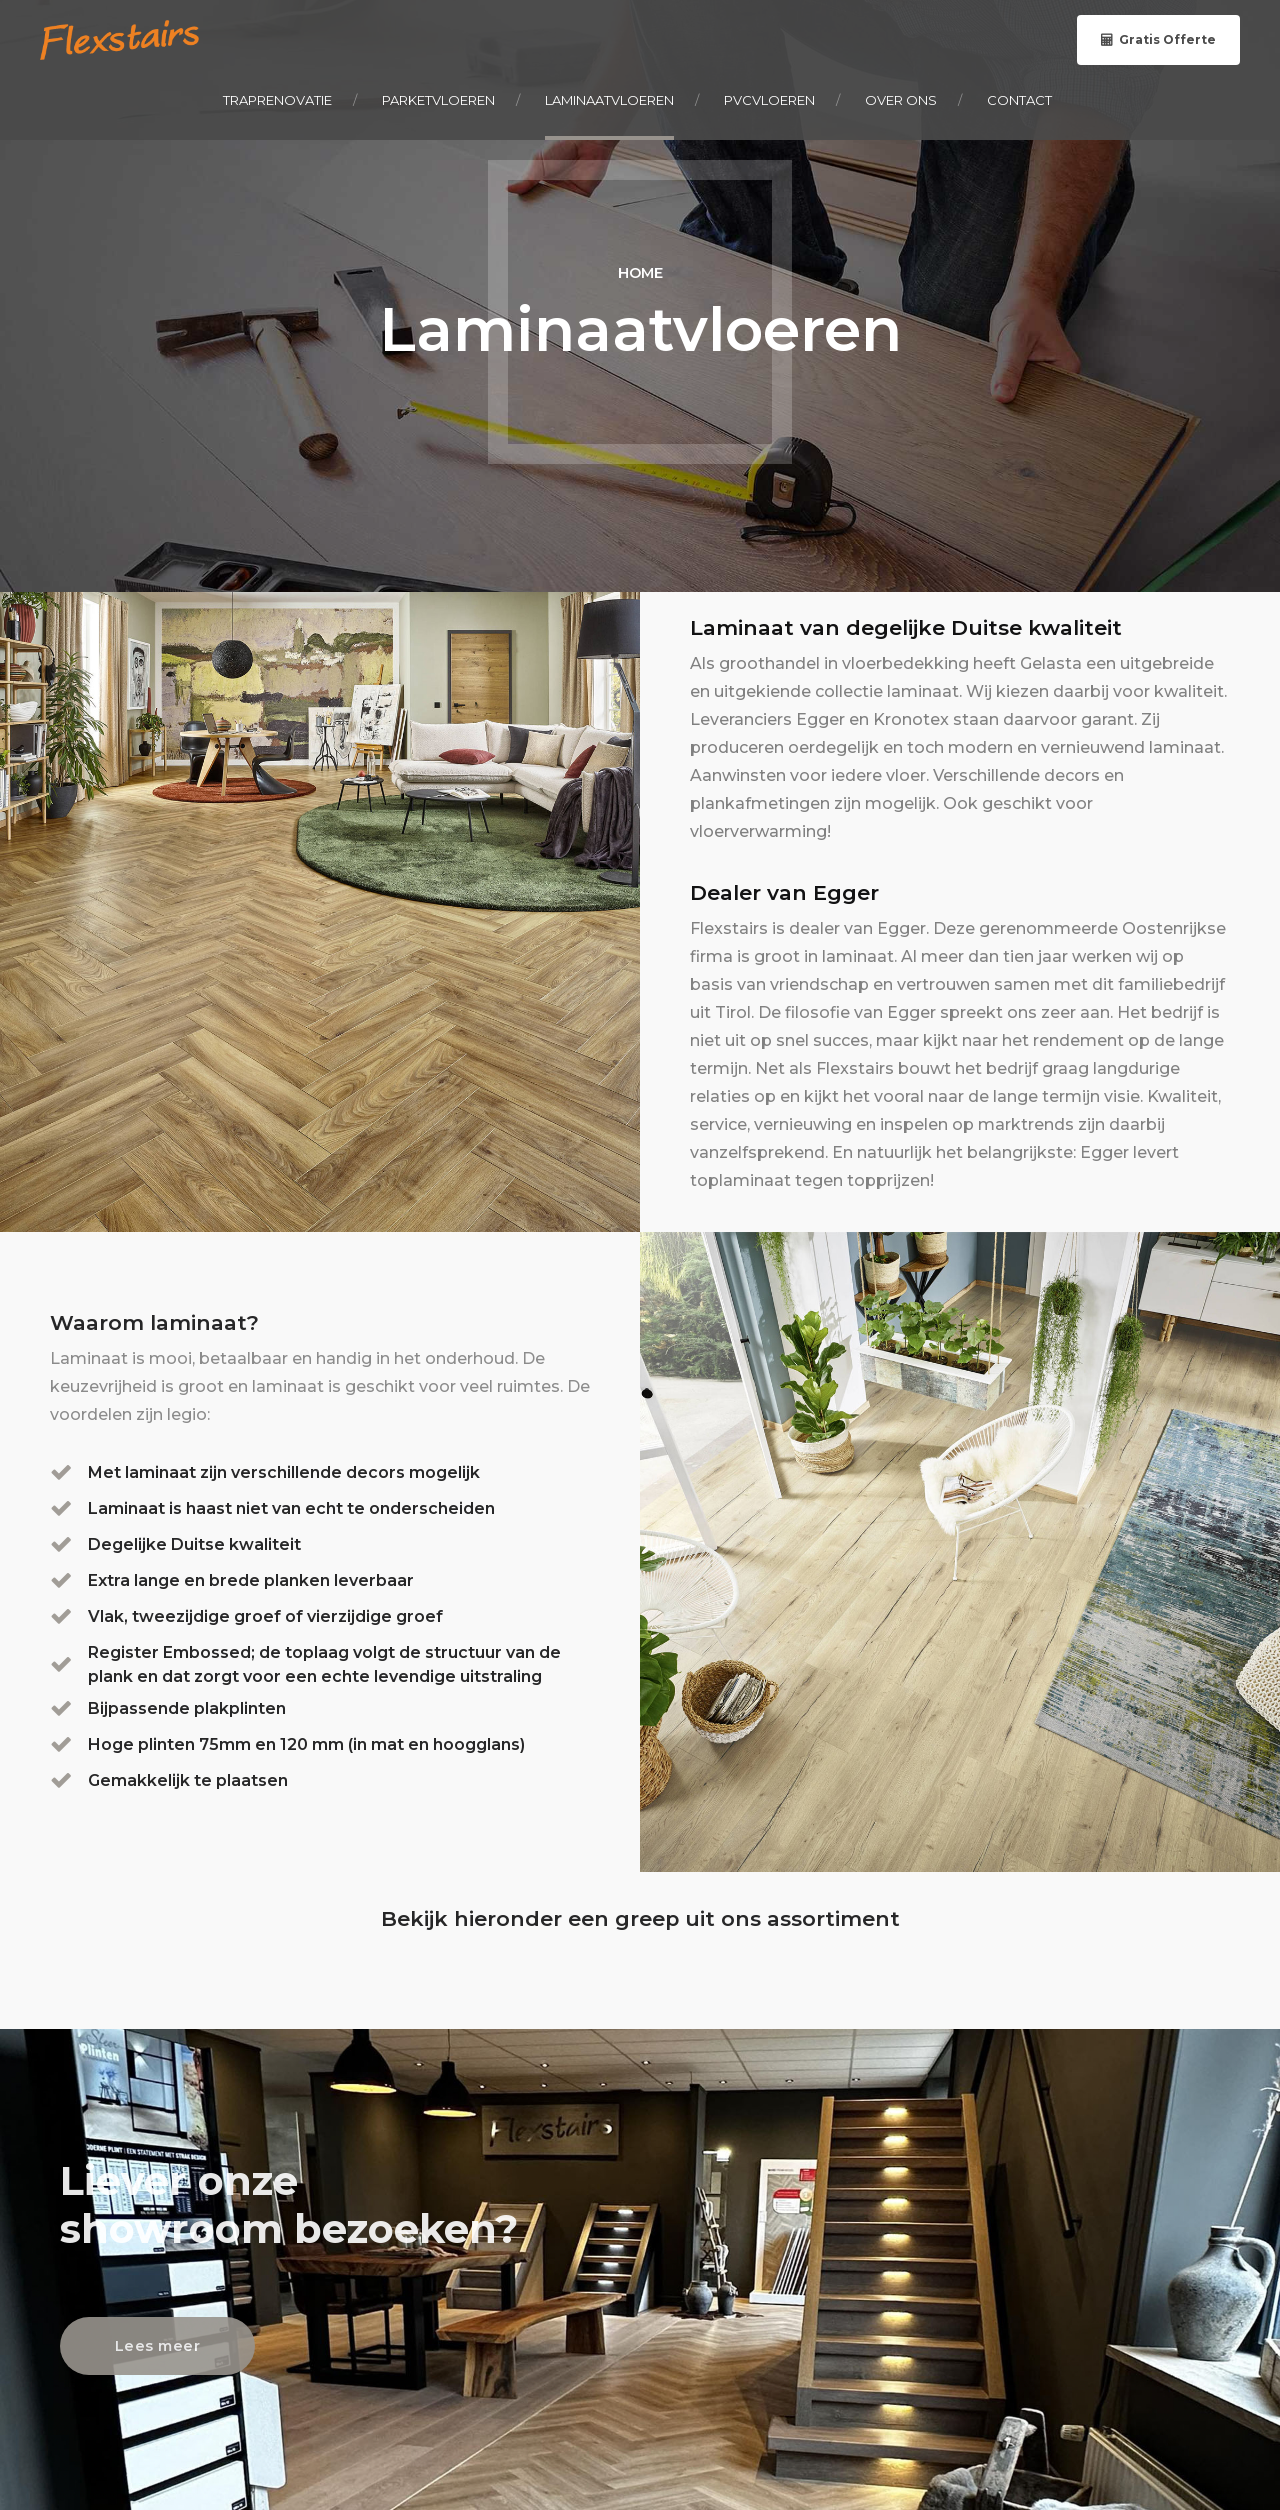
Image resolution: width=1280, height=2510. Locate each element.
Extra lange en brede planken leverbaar (251, 1580)
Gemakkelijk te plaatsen (188, 1780)
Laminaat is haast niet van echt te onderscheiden (291, 1508)
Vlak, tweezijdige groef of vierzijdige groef (265, 1616)
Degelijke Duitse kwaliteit (194, 1544)
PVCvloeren (769, 100)
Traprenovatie (277, 100)
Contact (1019, 100)
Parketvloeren (438, 100)
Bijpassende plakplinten (187, 1708)
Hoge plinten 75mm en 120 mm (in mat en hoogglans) (306, 1744)
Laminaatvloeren (609, 100)
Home (640, 273)
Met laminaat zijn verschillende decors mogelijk (284, 1472)
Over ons (901, 100)
